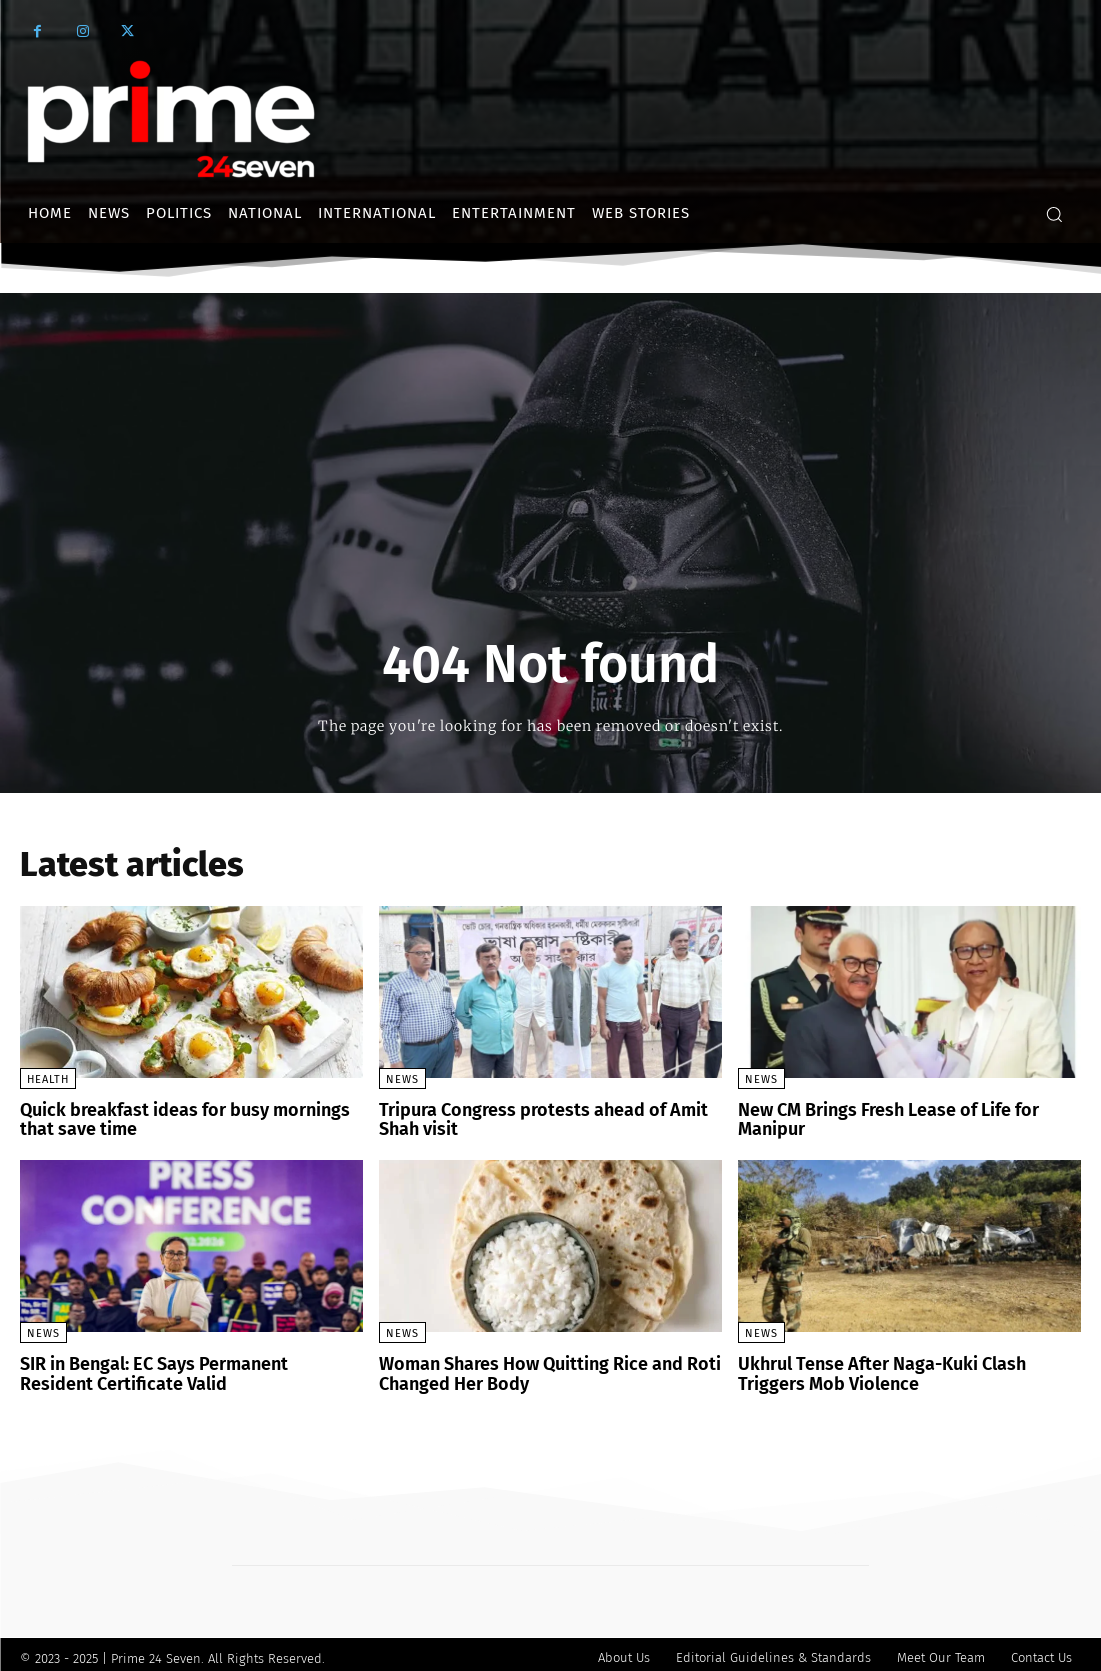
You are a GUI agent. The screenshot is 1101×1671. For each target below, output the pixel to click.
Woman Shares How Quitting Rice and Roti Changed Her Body (534, 1367)
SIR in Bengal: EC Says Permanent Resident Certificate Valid (177, 1367)
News (402, 1079)
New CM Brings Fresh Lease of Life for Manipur (908, 1109)
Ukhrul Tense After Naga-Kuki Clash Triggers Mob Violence (901, 1367)
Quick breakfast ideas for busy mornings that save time (187, 1118)
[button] (1054, 214)
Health (48, 1079)
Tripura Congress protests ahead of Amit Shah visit (547, 1118)
